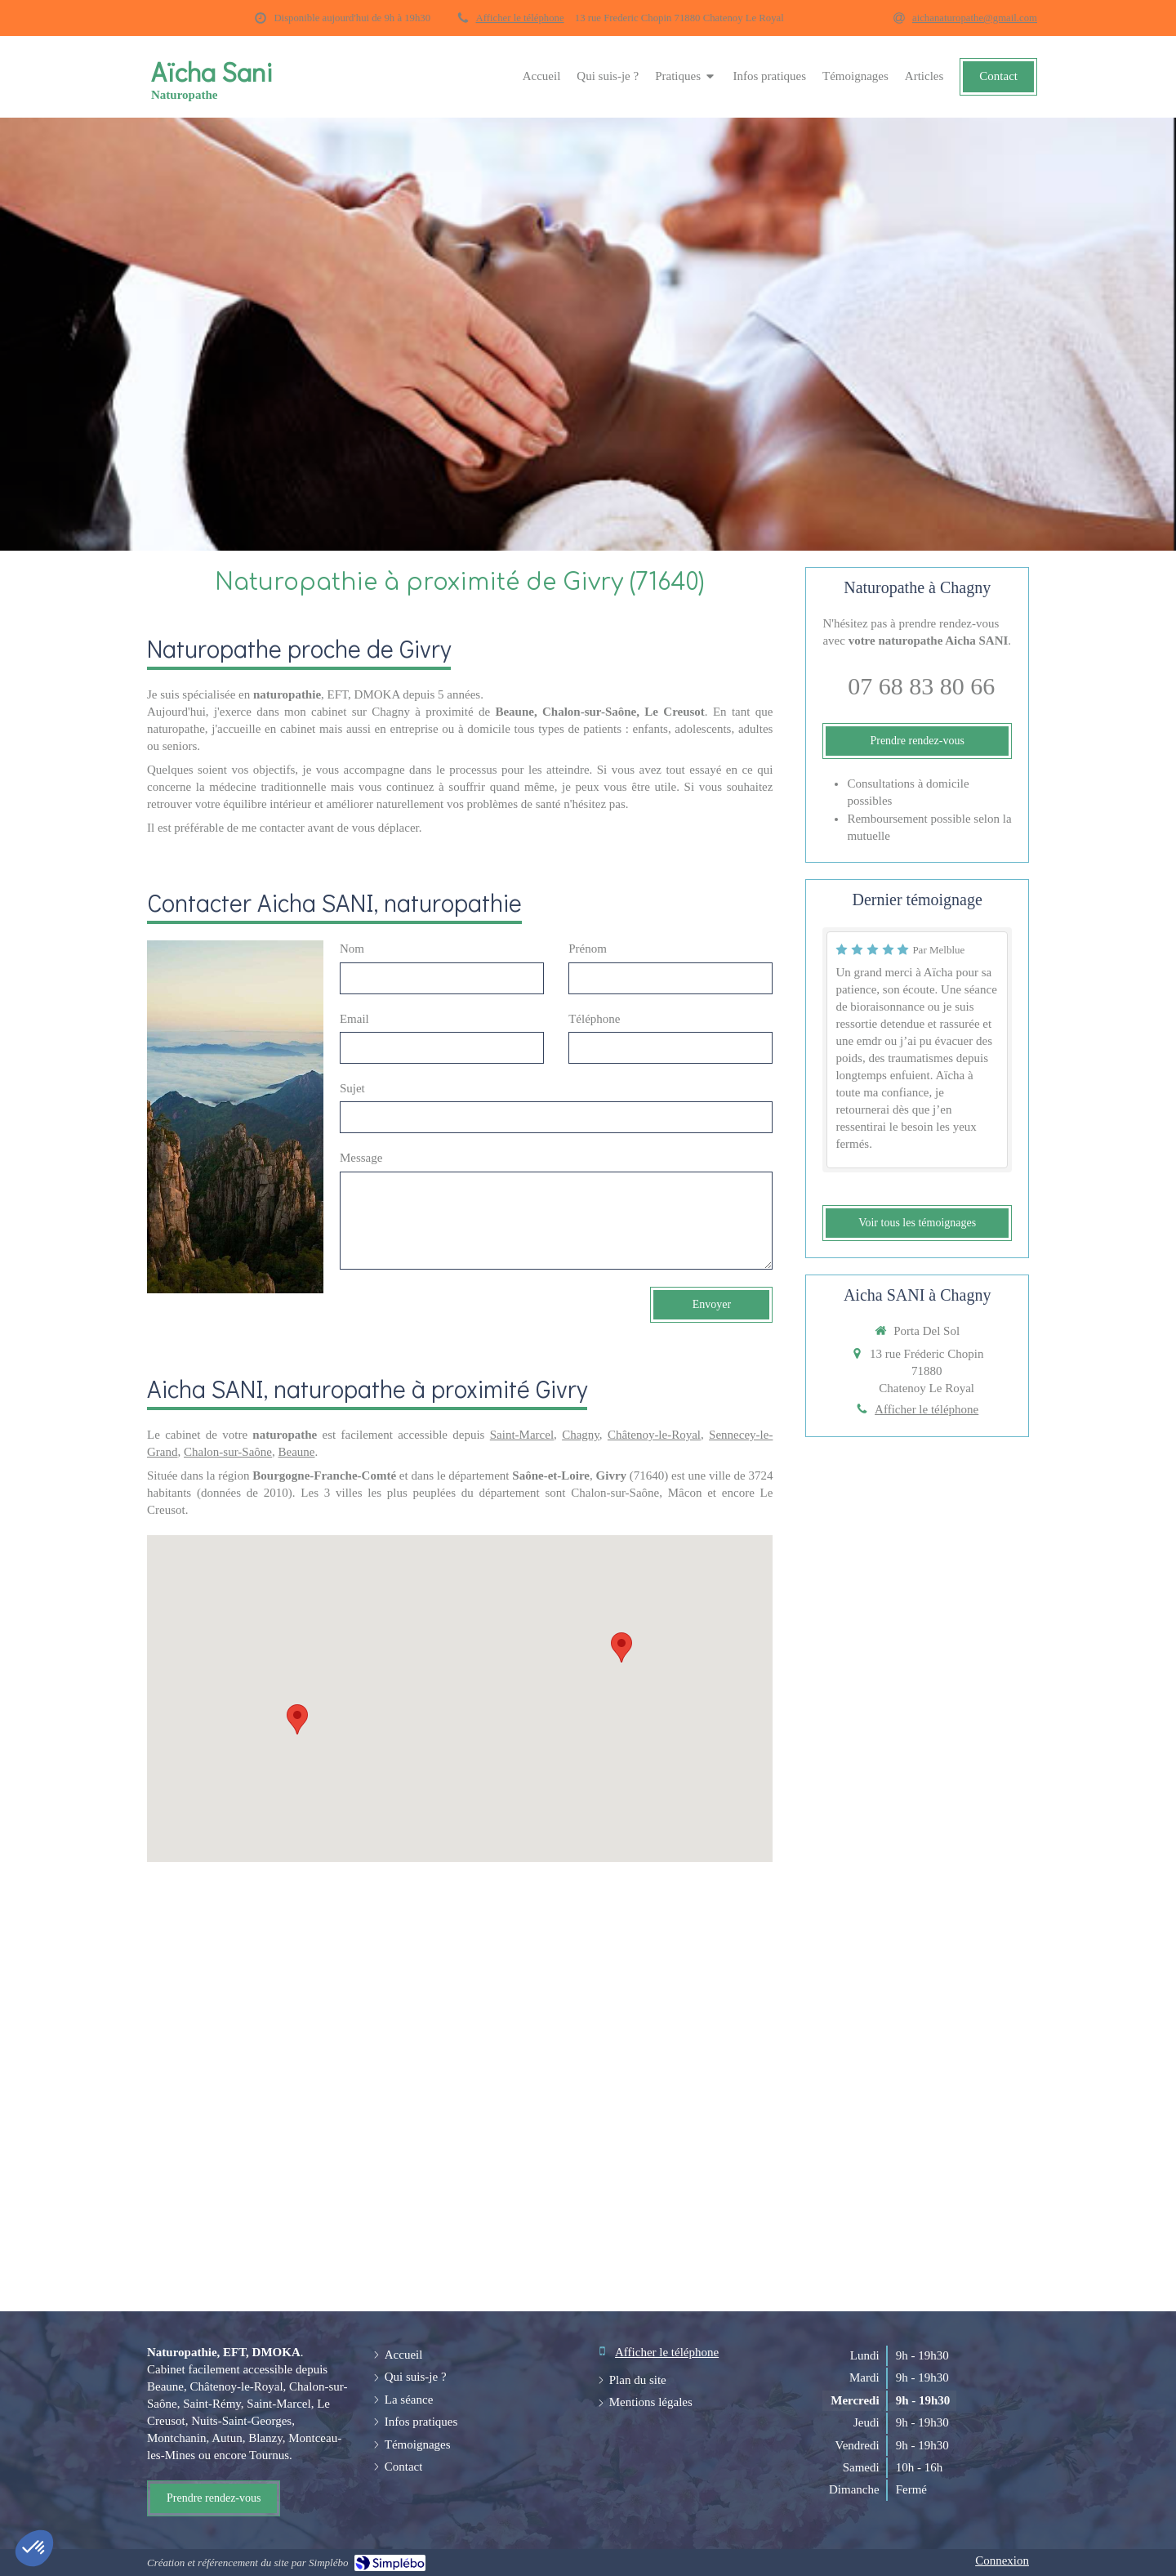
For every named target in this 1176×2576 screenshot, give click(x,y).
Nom (352, 948)
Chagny (580, 1434)
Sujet (352, 1088)
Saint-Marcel (522, 1434)
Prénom (587, 948)
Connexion (1002, 2560)
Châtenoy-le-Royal (654, 1434)
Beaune (296, 1451)
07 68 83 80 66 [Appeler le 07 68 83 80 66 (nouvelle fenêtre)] (921, 685)
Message (361, 1157)
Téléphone (594, 1018)
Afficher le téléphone (520, 18)
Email (354, 1018)
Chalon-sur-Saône (228, 1451)
